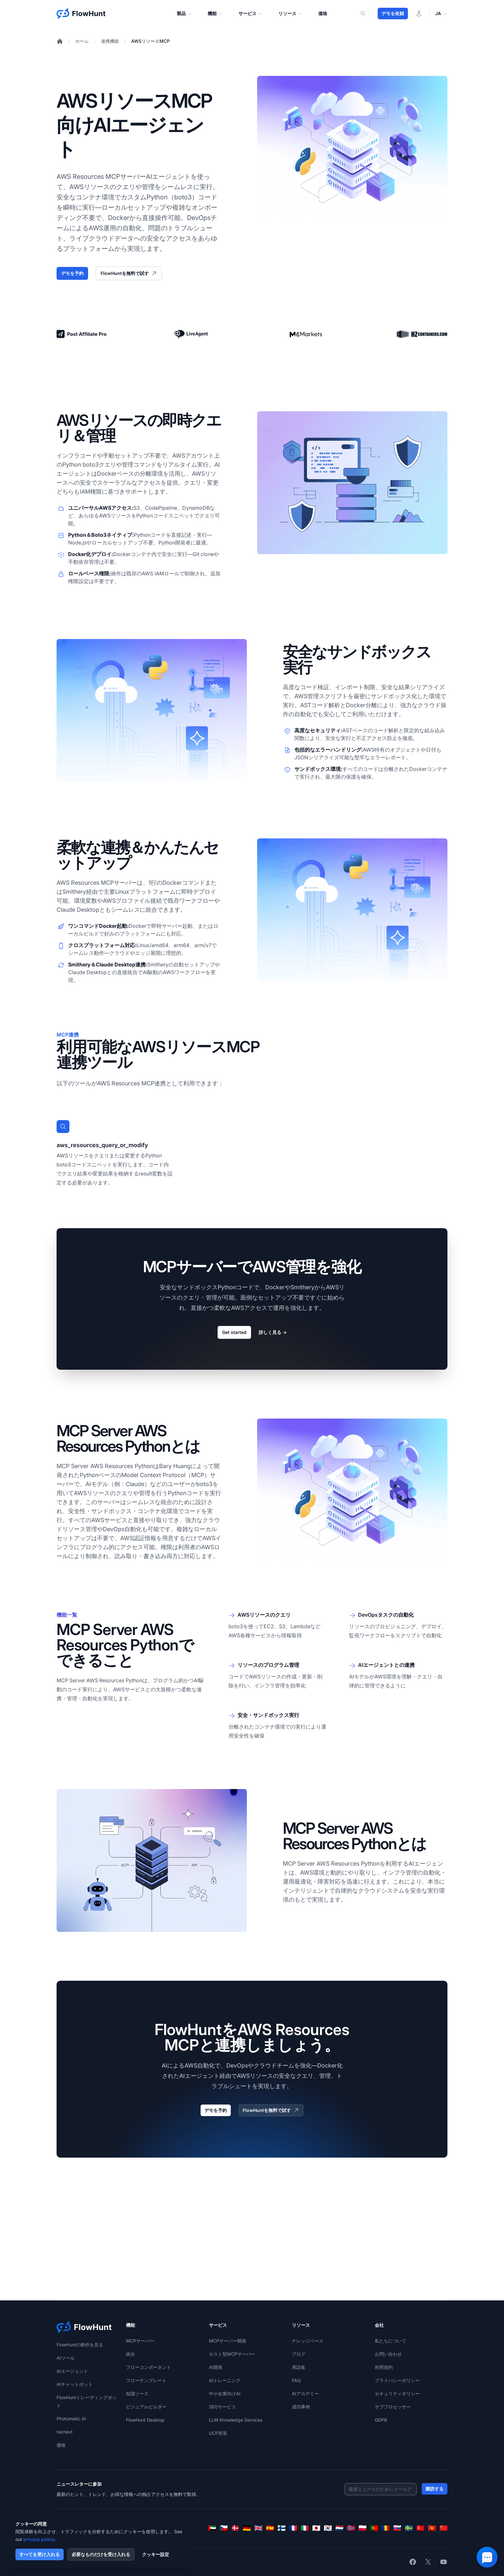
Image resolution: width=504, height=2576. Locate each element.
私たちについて (390, 2340)
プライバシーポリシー (397, 2380)
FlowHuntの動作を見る (80, 2344)
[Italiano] (305, 2528)
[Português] (374, 2528)
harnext (65, 2431)
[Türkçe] (420, 2528)
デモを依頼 (393, 13)
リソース (290, 13)
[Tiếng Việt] (432, 2528)
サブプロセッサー (393, 2406)
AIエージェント (72, 2371)
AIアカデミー (305, 2393)
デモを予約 (72, 273)
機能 (215, 13)
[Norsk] (351, 2528)
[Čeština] (224, 2528)
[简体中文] (443, 2528)
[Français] (293, 2528)
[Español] (270, 2528)
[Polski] (362, 2528)
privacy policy (39, 2539)
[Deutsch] (247, 2528)
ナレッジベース (307, 2340)
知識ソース (137, 2393)
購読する (435, 2488)
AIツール (66, 2358)
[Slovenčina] (397, 2528)
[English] (258, 2528)
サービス (251, 13)
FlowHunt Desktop (145, 2420)
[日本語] (316, 2528)
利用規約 (384, 2367)
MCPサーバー (140, 2340)
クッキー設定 (155, 2554)
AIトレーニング (224, 2380)
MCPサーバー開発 (227, 2340)
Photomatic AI (71, 2418)
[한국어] (328, 2528)
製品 (184, 13)
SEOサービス (222, 2406)
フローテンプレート (146, 2380)
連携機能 (110, 41)
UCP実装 (218, 2433)
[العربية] (212, 2528)
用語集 (298, 2367)
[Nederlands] (339, 2528)
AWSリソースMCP (150, 41)
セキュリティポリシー (397, 2393)
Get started (234, 1332)
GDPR (381, 2420)
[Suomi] (281, 2528)
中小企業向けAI (224, 2393)
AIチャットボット (75, 2384)
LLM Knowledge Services (235, 2420)
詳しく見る (273, 1332)
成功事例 (301, 2406)
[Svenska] (409, 2528)
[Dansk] (235, 2528)
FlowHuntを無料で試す (129, 273)
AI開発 (215, 2367)
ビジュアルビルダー (146, 2406)
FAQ (296, 2380)
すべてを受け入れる (39, 2554)
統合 (130, 2354)
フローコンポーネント (148, 2367)
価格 (322, 13)
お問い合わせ (388, 2354)
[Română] (386, 2528)
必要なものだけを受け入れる (101, 2554)
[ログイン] (419, 13)
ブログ (298, 2354)
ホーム (82, 41)
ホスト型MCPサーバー (232, 2354)
